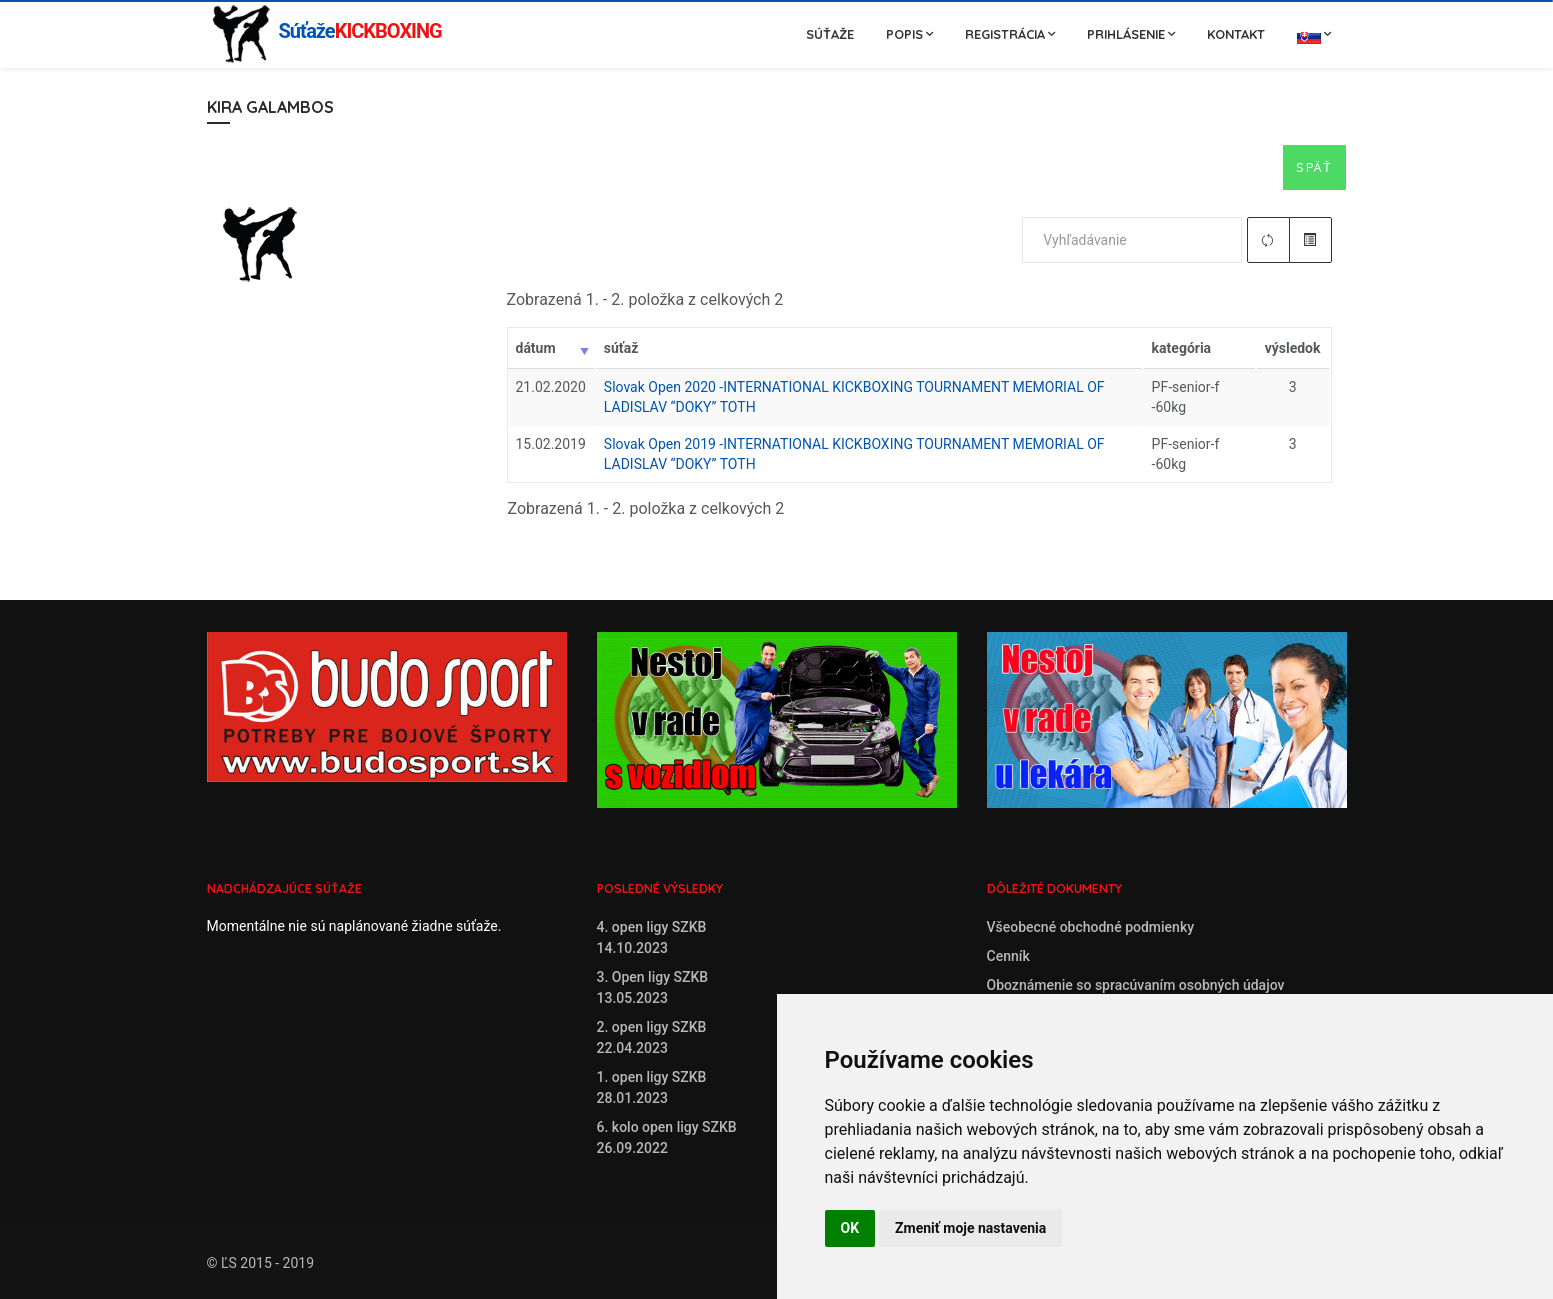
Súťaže (830, 34)
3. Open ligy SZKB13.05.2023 (653, 987)
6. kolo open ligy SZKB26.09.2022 (667, 1137)
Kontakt (1236, 34)
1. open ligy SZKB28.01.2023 (652, 1087)
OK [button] (850, 1228)
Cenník (1008, 956)
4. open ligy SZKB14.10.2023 (652, 937)
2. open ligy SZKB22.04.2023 (652, 1037)
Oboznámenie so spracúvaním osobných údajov (1136, 985)
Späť (1314, 167)
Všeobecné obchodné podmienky (1091, 927)
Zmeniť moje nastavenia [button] (970, 1228)
